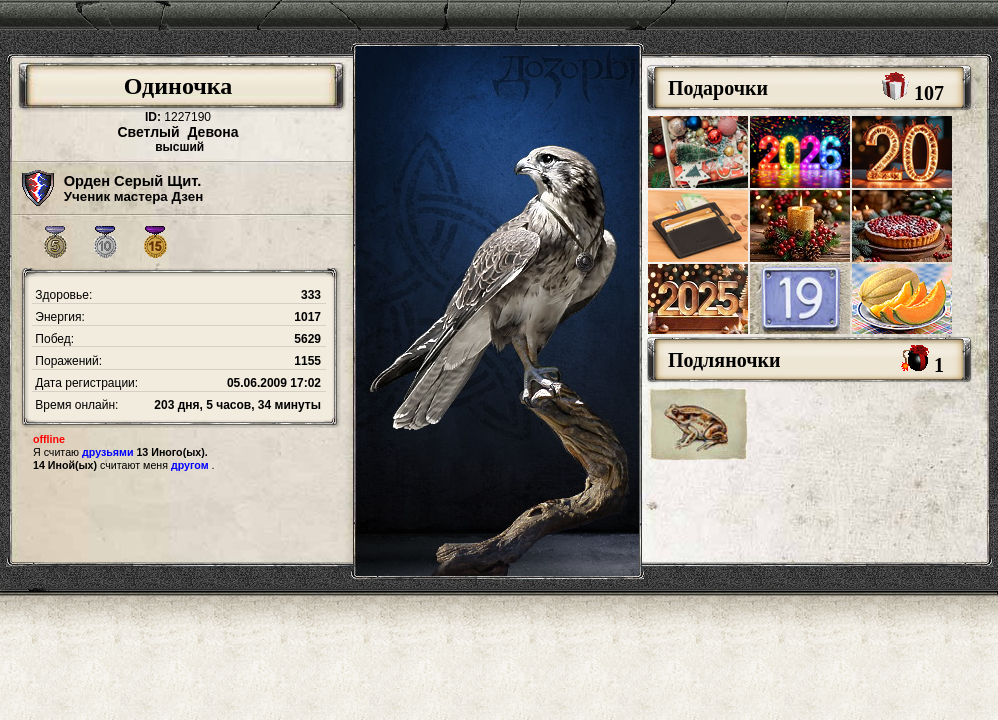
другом (190, 465)
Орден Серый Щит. (133, 181)
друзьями (107, 452)
